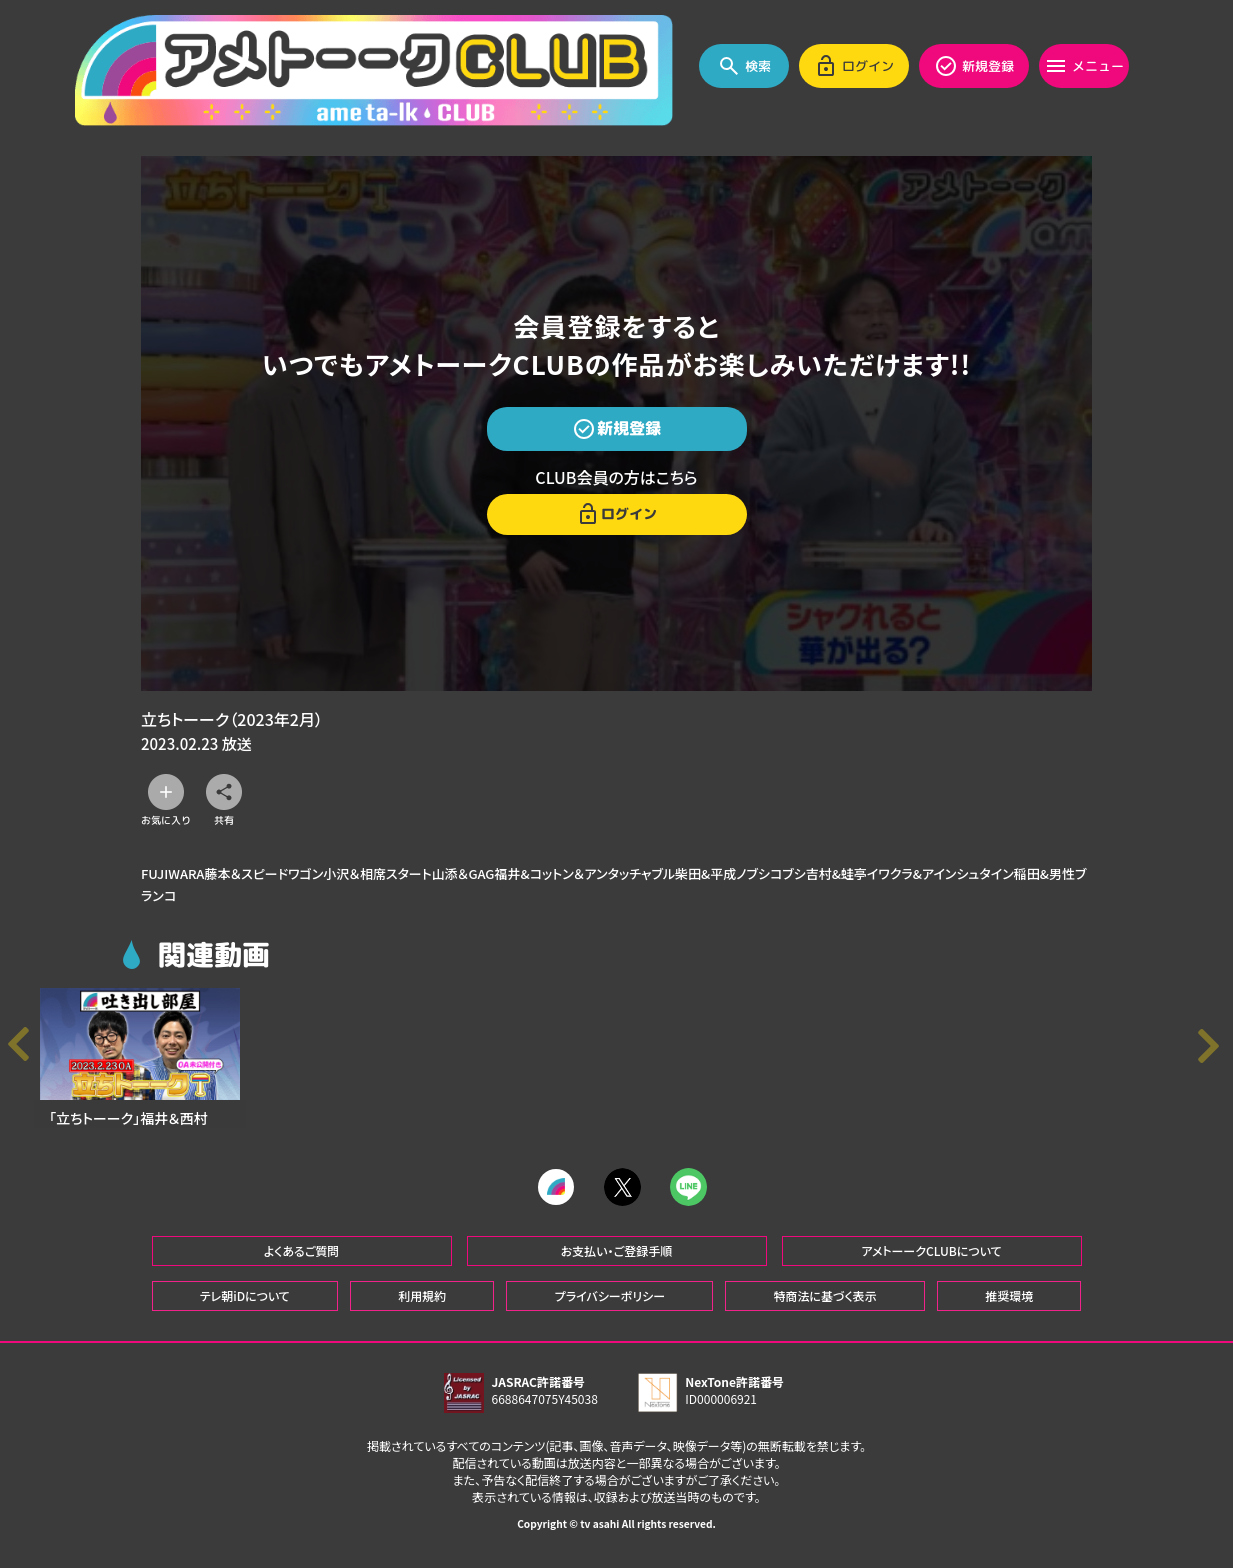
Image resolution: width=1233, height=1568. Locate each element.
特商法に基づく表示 (824, 1307)
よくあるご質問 (302, 1262)
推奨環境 (1009, 1307)
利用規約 (422, 1307)
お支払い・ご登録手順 (616, 1262)
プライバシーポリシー (610, 1307)
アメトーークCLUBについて (931, 1262)
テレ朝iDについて (245, 1307)
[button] (1213, 1053)
